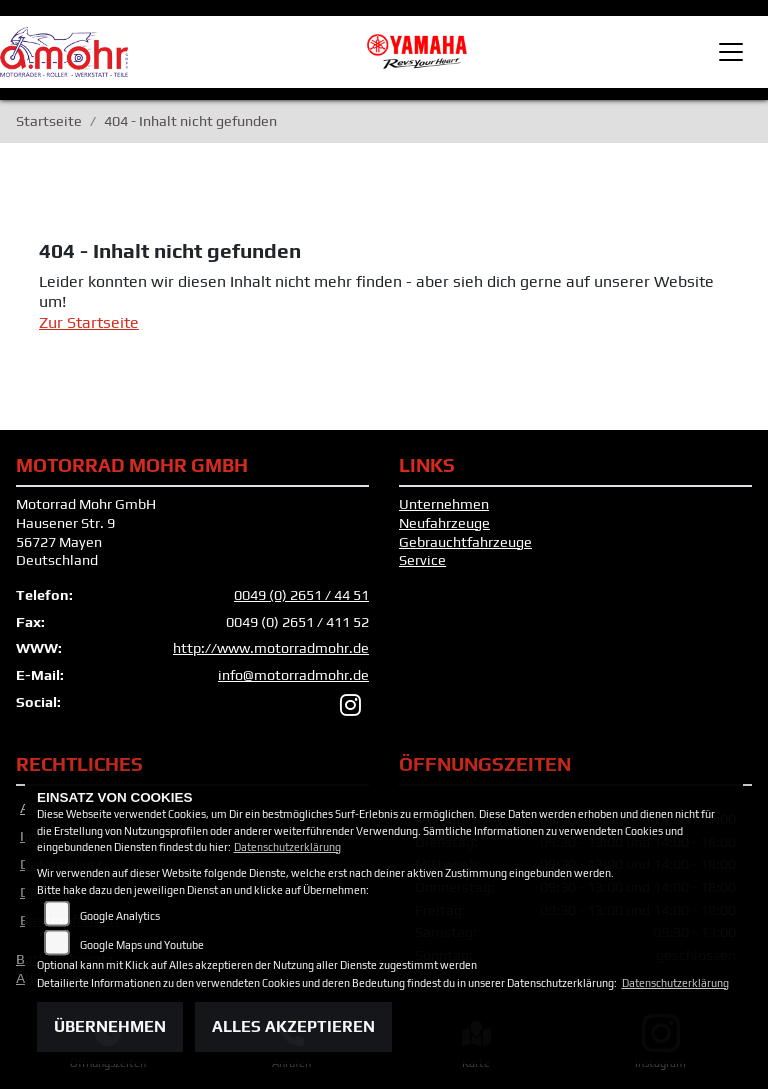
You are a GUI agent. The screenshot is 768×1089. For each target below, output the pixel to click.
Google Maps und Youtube (142, 945)
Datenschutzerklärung (287, 847)
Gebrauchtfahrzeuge (465, 542)
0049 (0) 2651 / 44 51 (301, 595)
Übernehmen (110, 1026)
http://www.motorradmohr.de (271, 648)
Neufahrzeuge (444, 523)
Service (422, 560)
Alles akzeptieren (293, 1026)
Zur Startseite (89, 322)
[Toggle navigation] (731, 52)
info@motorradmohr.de (293, 675)
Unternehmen (444, 504)
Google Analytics (120, 916)
